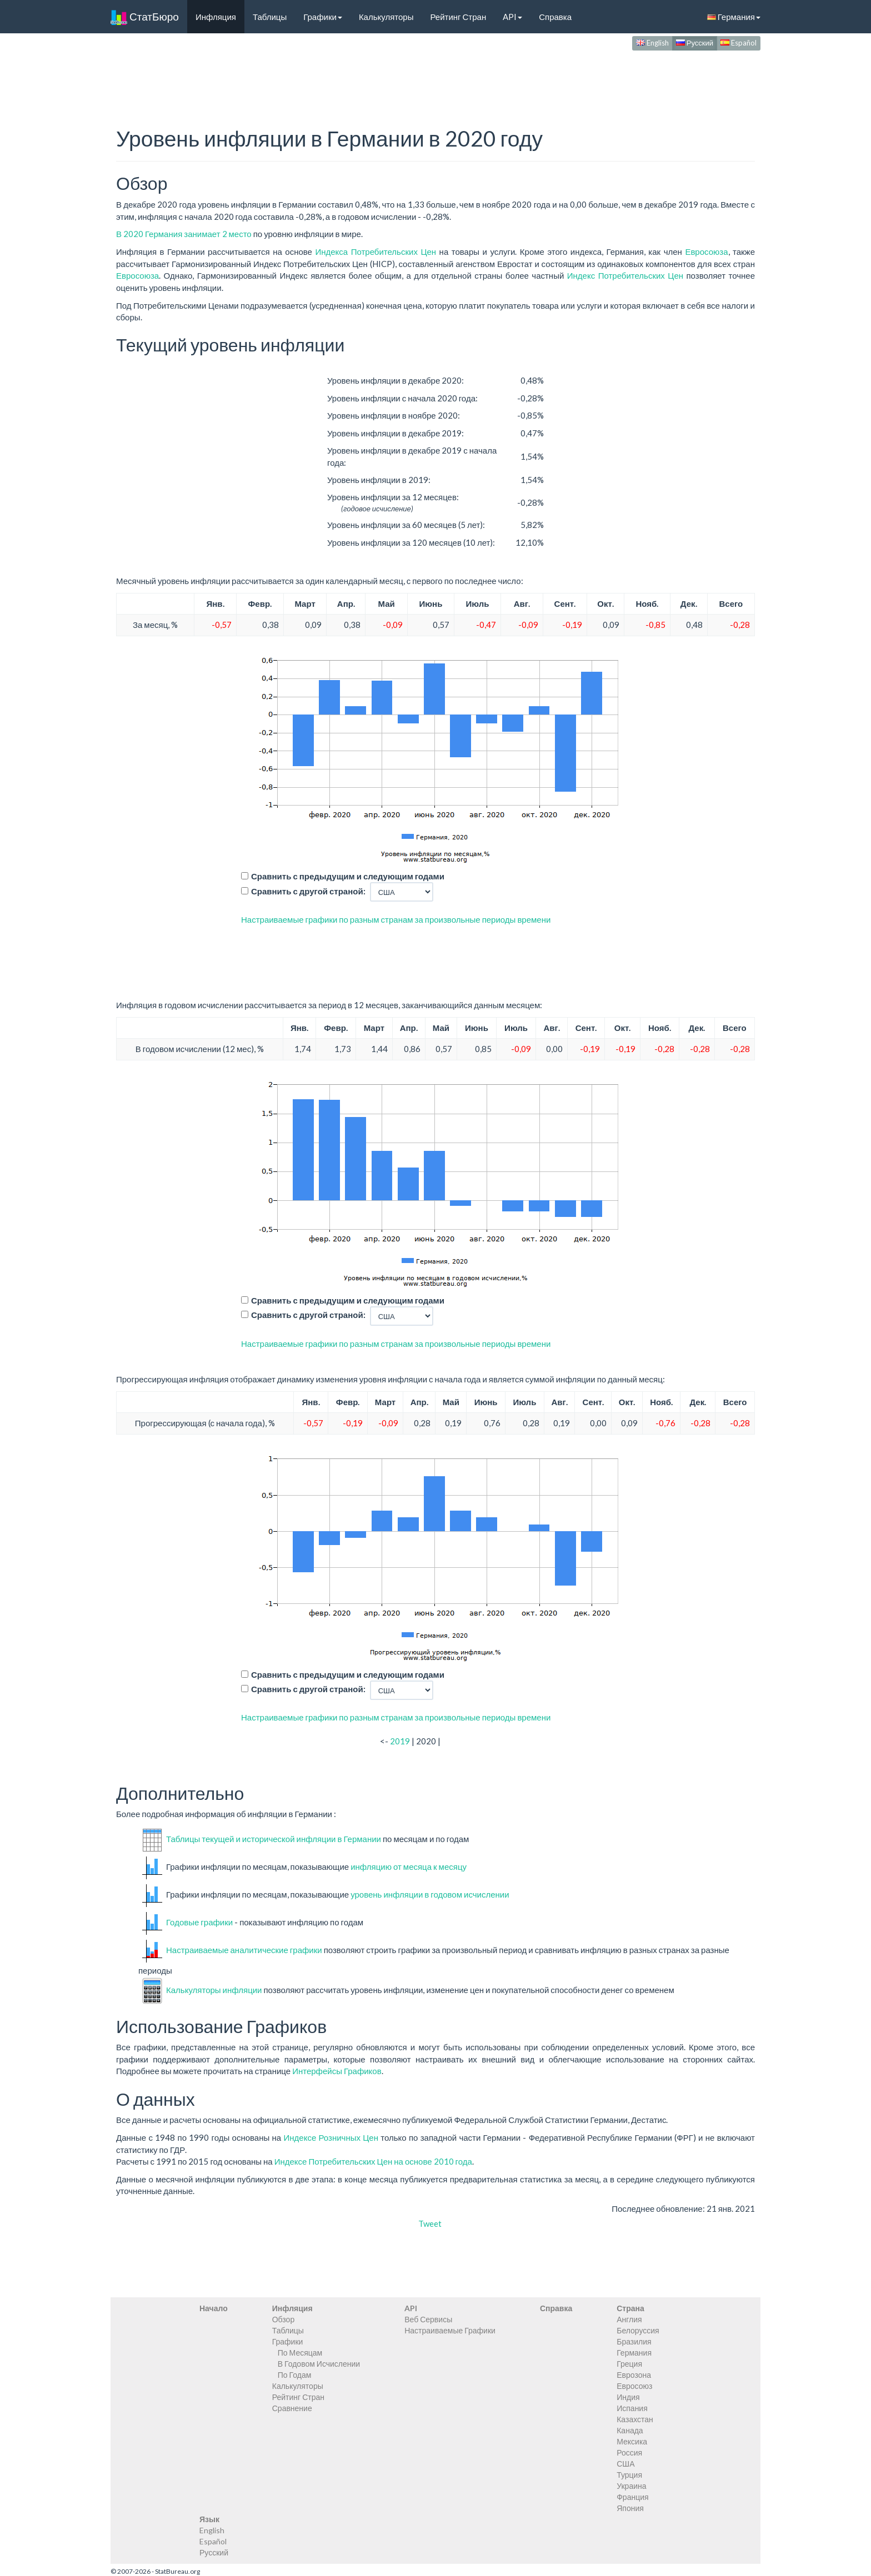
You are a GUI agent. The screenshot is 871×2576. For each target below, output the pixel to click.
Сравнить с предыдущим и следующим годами (347, 876)
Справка (555, 17)
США (625, 2463)
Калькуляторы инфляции (214, 1989)
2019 (400, 1741)
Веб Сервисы (428, 2319)
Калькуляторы (386, 17)
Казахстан (635, 2419)
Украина (631, 2486)
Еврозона (634, 2374)
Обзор (283, 2319)
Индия (628, 2397)
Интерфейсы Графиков (337, 2071)
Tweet (430, 2223)
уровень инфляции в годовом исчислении (430, 1894)
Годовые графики (199, 1922)
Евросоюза (706, 251)
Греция (629, 2363)
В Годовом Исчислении (319, 2363)
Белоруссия (638, 2330)
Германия (733, 17)
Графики (322, 17)
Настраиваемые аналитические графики (244, 1950)
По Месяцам (300, 2352)
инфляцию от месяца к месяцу (409, 1866)
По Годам (295, 2374)
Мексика (632, 2441)
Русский (694, 42)
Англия (629, 2319)
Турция (629, 2474)
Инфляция (216, 17)
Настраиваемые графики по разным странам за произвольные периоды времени (395, 919)
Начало (213, 2308)
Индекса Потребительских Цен (375, 251)
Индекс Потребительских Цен (625, 275)
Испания (632, 2408)
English (652, 42)
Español (738, 42)
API (512, 17)
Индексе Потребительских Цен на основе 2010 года (373, 2161)
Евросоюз (634, 2386)
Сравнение (292, 2408)
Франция (632, 2497)
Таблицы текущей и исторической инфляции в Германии (273, 1839)
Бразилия (634, 2341)
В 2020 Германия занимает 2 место (184, 234)
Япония (630, 2508)
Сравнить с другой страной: (308, 891)
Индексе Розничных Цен (330, 2137)
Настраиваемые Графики (449, 2330)
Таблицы (270, 17)
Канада (630, 2430)
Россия (629, 2452)
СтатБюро (145, 16)
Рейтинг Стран (458, 17)
